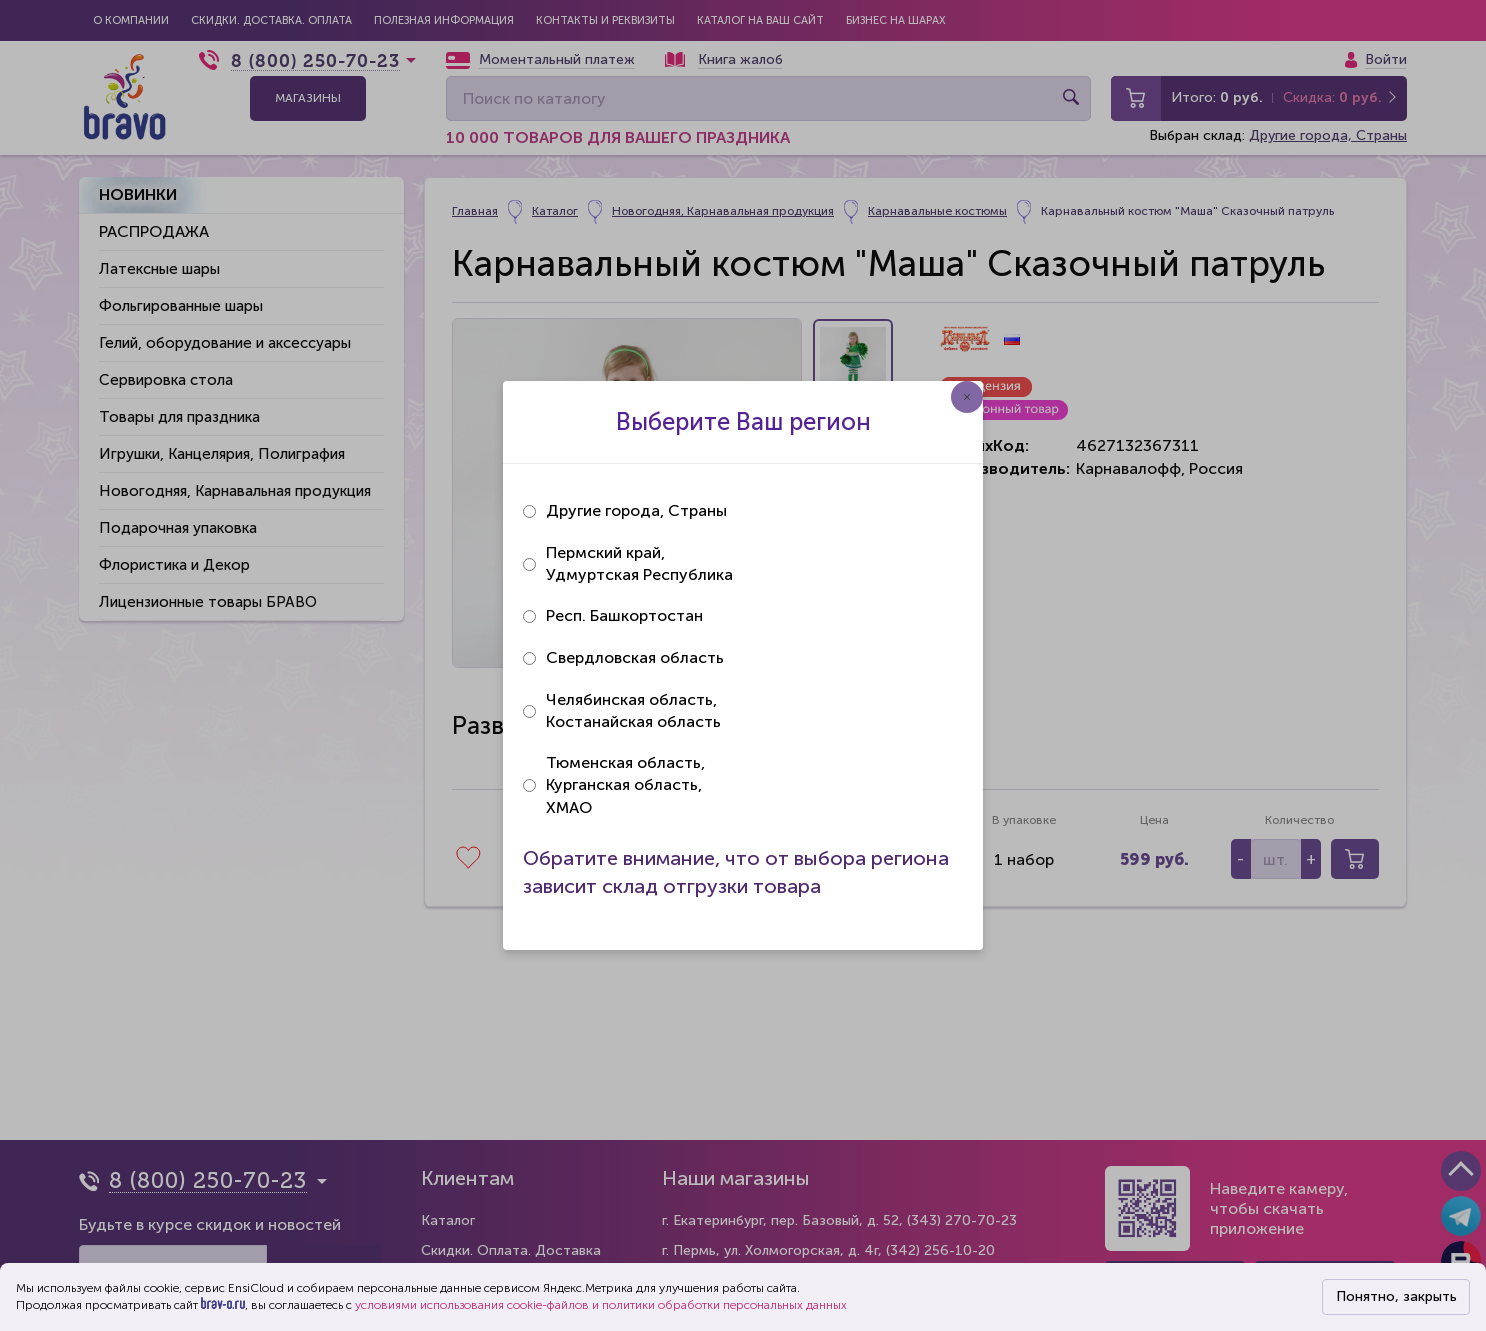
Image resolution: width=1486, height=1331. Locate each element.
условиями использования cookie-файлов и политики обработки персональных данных (601, 1305)
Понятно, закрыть (1396, 1296)
